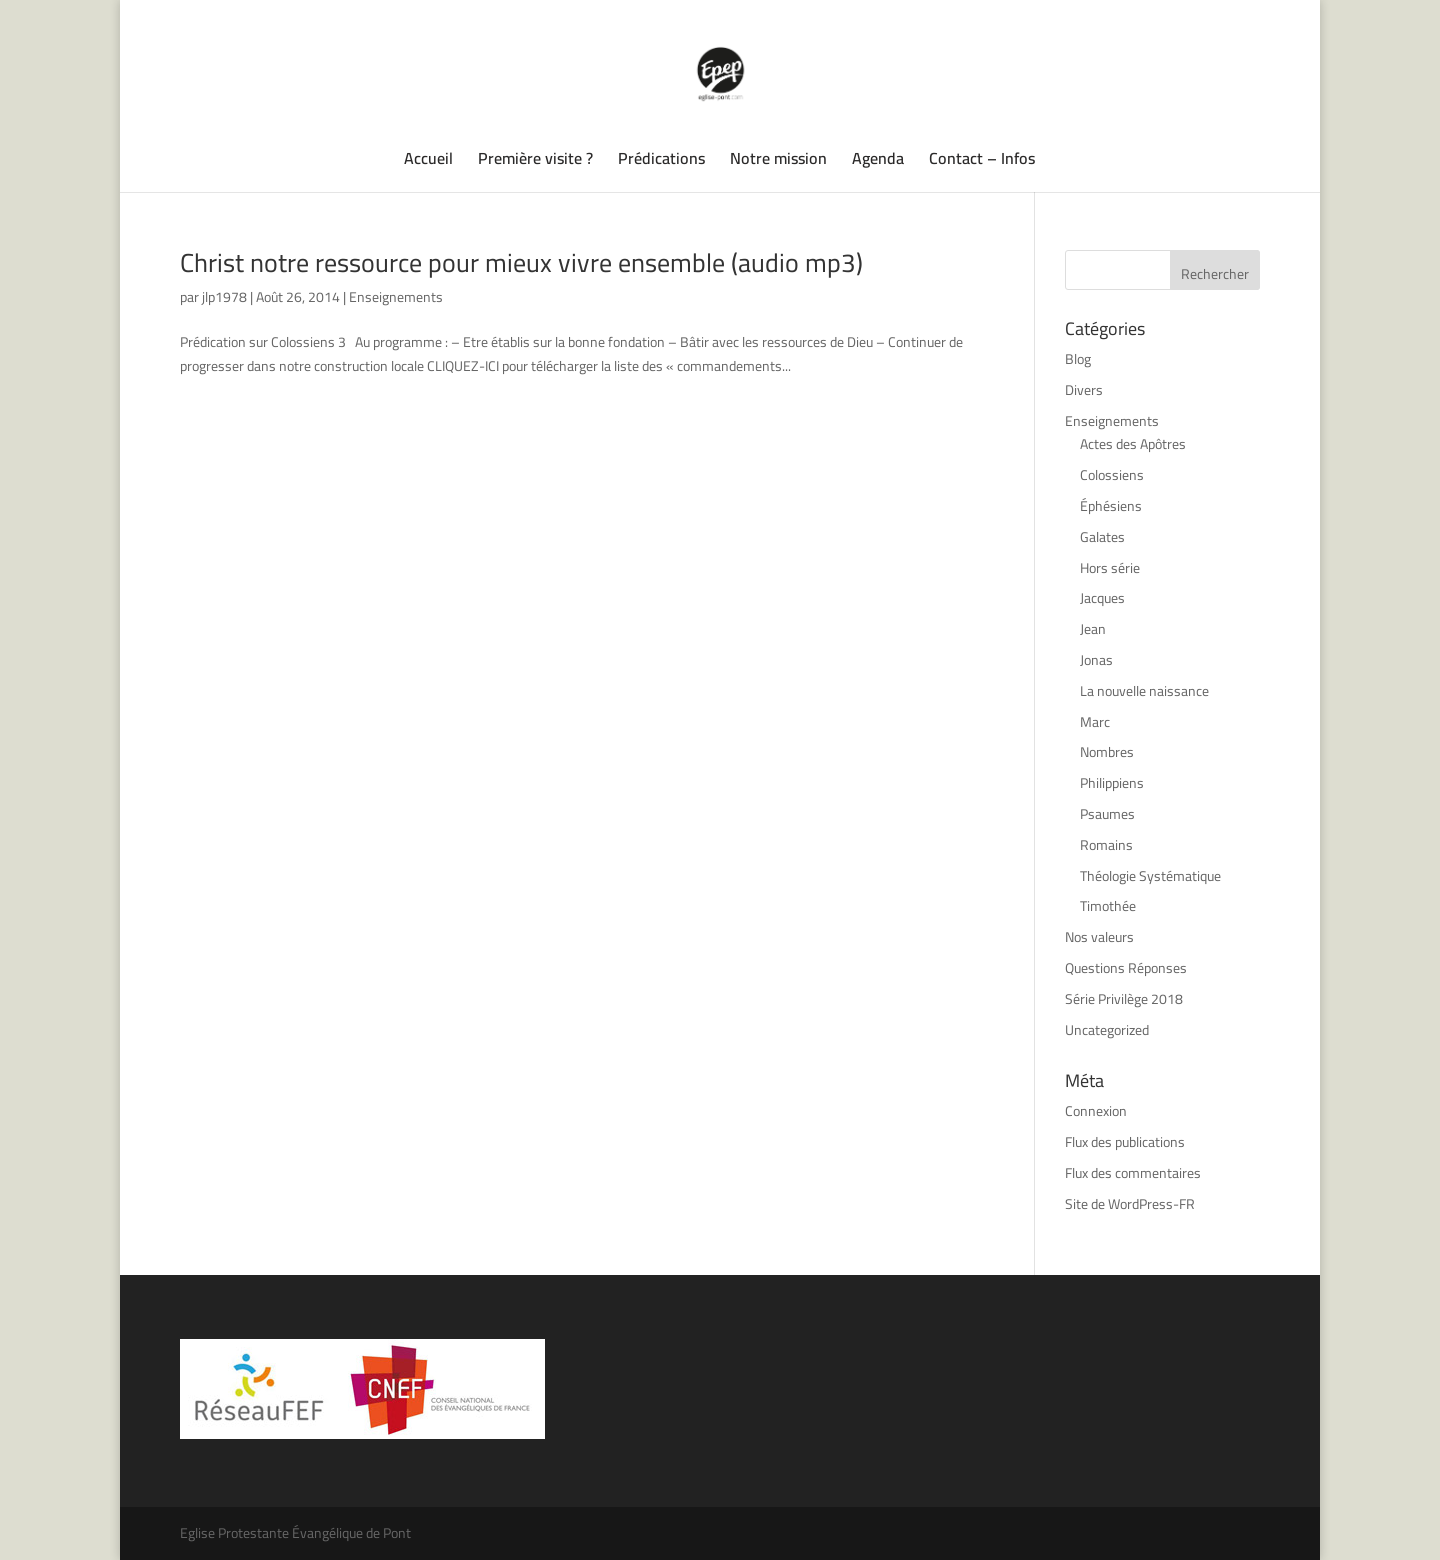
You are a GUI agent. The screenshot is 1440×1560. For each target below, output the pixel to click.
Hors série (1110, 568)
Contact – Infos (982, 162)
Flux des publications (1125, 1142)
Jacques (1102, 598)
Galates (1102, 537)
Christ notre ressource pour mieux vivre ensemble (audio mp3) (521, 262)
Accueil (428, 162)
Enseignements (396, 297)
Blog (1078, 359)
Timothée (1108, 906)
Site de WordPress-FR (1130, 1204)
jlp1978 (224, 297)
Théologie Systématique (1150, 876)
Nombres (1107, 752)
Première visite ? (535, 162)
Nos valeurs (1099, 937)
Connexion (1096, 1111)
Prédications (661, 162)
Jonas (1096, 660)
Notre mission (778, 162)
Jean (1093, 629)
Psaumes (1107, 814)
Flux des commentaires (1133, 1173)
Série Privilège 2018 (1124, 999)
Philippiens (1112, 783)
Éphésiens (1111, 506)
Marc (1095, 722)
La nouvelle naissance (1144, 691)
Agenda (878, 162)
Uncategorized (1107, 1030)
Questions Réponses (1126, 968)
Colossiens (1112, 475)
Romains (1106, 845)
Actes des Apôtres (1133, 444)
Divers (1084, 390)
